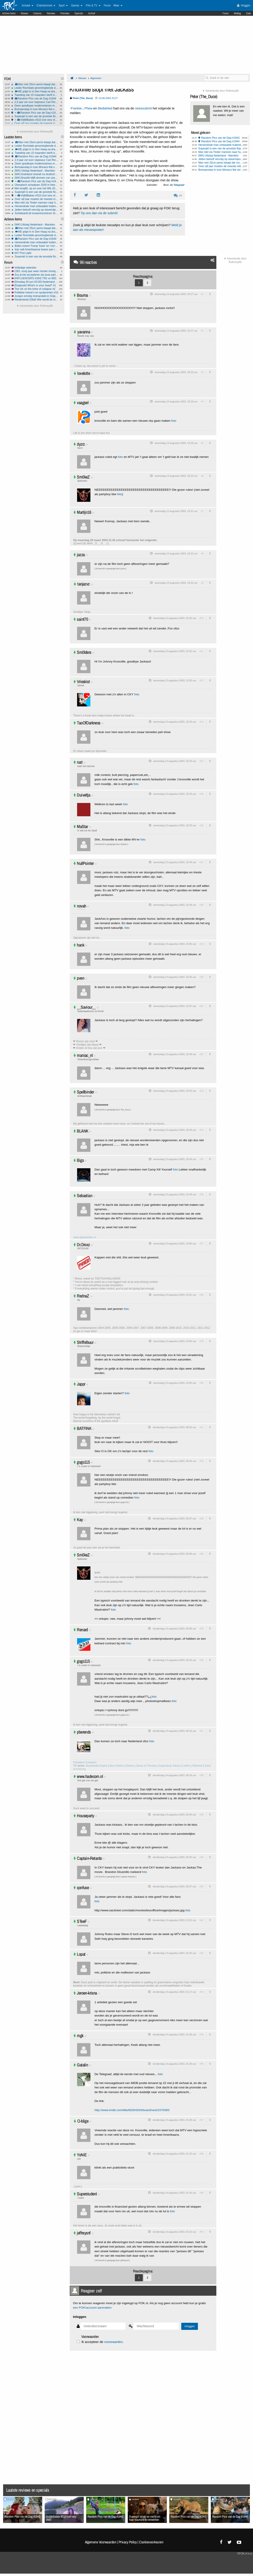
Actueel (27, 5)
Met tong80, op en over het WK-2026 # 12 (35, 188)
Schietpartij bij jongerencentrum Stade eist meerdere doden (35, 213)
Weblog (237, 13)
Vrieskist (83, 681)
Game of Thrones (146, 1765)
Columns (37, 13)
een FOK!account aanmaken (92, 2307)
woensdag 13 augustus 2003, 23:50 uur (174, 1243)
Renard (82, 1630)
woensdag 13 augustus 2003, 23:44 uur (174, 1159)
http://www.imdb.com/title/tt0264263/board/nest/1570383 (131, 2110)
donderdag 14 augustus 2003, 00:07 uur (174, 1518)
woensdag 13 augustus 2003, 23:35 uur (174, 944)
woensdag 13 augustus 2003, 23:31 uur (176, 511)
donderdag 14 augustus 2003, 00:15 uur (174, 1660)
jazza (81, 555)
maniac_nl (85, 1055)
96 (178, 195)
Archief (91, 13)
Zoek (248, 13)
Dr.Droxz (83, 1244)
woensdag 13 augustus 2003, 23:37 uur (174, 1006)
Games (76, 5)
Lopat (81, 1954)
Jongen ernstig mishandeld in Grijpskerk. (35, 296)
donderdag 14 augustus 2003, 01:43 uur (174, 2192)
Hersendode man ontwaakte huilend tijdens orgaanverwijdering (35, 206)
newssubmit (143, 108)
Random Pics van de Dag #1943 (34, 112)
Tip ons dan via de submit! (99, 213)
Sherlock (197, 1765)
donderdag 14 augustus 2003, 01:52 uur (174, 2231)
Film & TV (93, 5)
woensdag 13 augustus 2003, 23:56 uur (174, 1341)
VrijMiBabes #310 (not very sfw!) (34, 120)
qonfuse (83, 1887)
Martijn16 (84, 512)
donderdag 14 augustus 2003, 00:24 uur (174, 1775)
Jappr (81, 1384)
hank (80, 945)
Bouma (82, 295)
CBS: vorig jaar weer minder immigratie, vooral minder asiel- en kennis (35, 271)
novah (81, 906)
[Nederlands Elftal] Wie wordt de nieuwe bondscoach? (35, 299)
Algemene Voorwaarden (100, 2542)
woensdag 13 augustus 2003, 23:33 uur (174, 680)
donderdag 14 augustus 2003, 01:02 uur (174, 1953)
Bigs (80, 1160)
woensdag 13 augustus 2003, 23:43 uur (174, 1130)
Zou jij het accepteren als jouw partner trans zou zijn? (35, 274)
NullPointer (85, 863)
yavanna (83, 332)
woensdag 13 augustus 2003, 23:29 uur (176, 475)
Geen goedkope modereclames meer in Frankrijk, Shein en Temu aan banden (34, 105)
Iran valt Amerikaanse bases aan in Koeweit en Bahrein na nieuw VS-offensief (35, 249)
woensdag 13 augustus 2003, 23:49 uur (174, 1194)
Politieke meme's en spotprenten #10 (35, 292)
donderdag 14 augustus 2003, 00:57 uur (174, 1886)
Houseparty (85, 1816)
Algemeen (96, 78)
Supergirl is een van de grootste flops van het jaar (34, 116)
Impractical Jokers (169, 1765)
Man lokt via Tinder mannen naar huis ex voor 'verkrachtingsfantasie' (35, 202)
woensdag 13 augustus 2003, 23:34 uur (174, 862)
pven (80, 978)
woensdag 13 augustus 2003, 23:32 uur (176, 553)
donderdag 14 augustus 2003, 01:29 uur (174, 2063)
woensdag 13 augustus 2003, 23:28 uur (176, 372)
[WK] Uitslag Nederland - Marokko (35, 170)
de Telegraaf (177, 185)
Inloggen (243, 5)
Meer (118, 5)
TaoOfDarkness (88, 723)
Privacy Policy (128, 2542)
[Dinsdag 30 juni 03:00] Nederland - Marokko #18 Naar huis (35, 282)
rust (79, 762)
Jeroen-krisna (87, 1993)
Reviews (51, 13)
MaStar (82, 826)
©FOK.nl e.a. (245, 2553)
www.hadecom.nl (90, 1776)
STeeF (82, 1921)
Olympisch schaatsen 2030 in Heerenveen (35, 185)
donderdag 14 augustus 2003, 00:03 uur (174, 1427)
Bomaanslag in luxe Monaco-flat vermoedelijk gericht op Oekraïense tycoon (34, 109)
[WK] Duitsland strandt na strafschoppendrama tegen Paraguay (35, 174)
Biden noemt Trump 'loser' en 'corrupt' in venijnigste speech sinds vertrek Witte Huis (35, 246)
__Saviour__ (86, 1007)
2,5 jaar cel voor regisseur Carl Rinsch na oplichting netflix (34, 102)
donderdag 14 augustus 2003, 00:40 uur (174, 1814)
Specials (79, 13)
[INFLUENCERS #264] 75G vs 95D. (35, 278)
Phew (88, 108)
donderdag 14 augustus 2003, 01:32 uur (174, 2153)
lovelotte (83, 373)
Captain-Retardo (89, 1858)
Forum (226, 13)
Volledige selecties (35, 267)
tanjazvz (83, 584)
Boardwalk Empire (97, 1765)
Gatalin (82, 2065)
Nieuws (24, 13)
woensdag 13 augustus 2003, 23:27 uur (176, 294)
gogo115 (83, 1462)
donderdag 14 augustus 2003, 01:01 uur (174, 1920)
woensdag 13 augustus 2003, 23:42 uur (174, 1090)
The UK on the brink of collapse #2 (35, 289)
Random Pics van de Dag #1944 (34, 98)
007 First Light (35, 253)
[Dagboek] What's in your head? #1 (35, 285)
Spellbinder (85, 1092)
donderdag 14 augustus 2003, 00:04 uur (174, 1461)
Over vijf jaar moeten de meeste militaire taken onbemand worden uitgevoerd (34, 123)
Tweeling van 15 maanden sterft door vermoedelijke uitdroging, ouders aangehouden (34, 95)
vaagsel (82, 402)
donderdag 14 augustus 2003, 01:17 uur (174, 1992)
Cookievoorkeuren (151, 2542)
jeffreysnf (83, 2233)
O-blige (82, 2121)
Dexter (129, 1765)
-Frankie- (76, 108)
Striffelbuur (85, 1342)
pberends (84, 1732)
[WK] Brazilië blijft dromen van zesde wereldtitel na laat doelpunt (35, 177)
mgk (80, 2035)
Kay (80, 1519)
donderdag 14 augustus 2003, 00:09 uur (174, 1553)
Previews (64, 13)
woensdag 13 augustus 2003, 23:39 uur (174, 1054)
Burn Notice (117, 1765)
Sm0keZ (83, 477)
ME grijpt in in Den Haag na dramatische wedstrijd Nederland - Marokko (34, 91)
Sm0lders (84, 652)
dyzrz (81, 444)
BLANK (82, 1131)
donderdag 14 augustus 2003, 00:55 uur (174, 1857)
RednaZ (83, 1296)
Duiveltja (83, 795)
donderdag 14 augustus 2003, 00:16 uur (174, 1731)
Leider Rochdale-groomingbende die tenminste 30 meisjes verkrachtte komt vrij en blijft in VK (34, 88)
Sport (63, 5)
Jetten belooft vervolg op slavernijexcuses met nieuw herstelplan (35, 209)
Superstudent (87, 2194)
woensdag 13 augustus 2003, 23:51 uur (174, 1294)
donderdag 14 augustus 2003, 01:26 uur (174, 2034)
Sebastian (84, 1195)
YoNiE (82, 2155)
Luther (186, 1765)
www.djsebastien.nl (84, 1237)
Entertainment (46, 5)
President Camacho (84, 1762)
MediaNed (105, 108)
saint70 (82, 619)
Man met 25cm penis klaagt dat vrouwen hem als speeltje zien (34, 84)
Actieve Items (9, 13)
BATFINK (84, 1428)
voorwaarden (113, 2342)
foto (173, 420)
